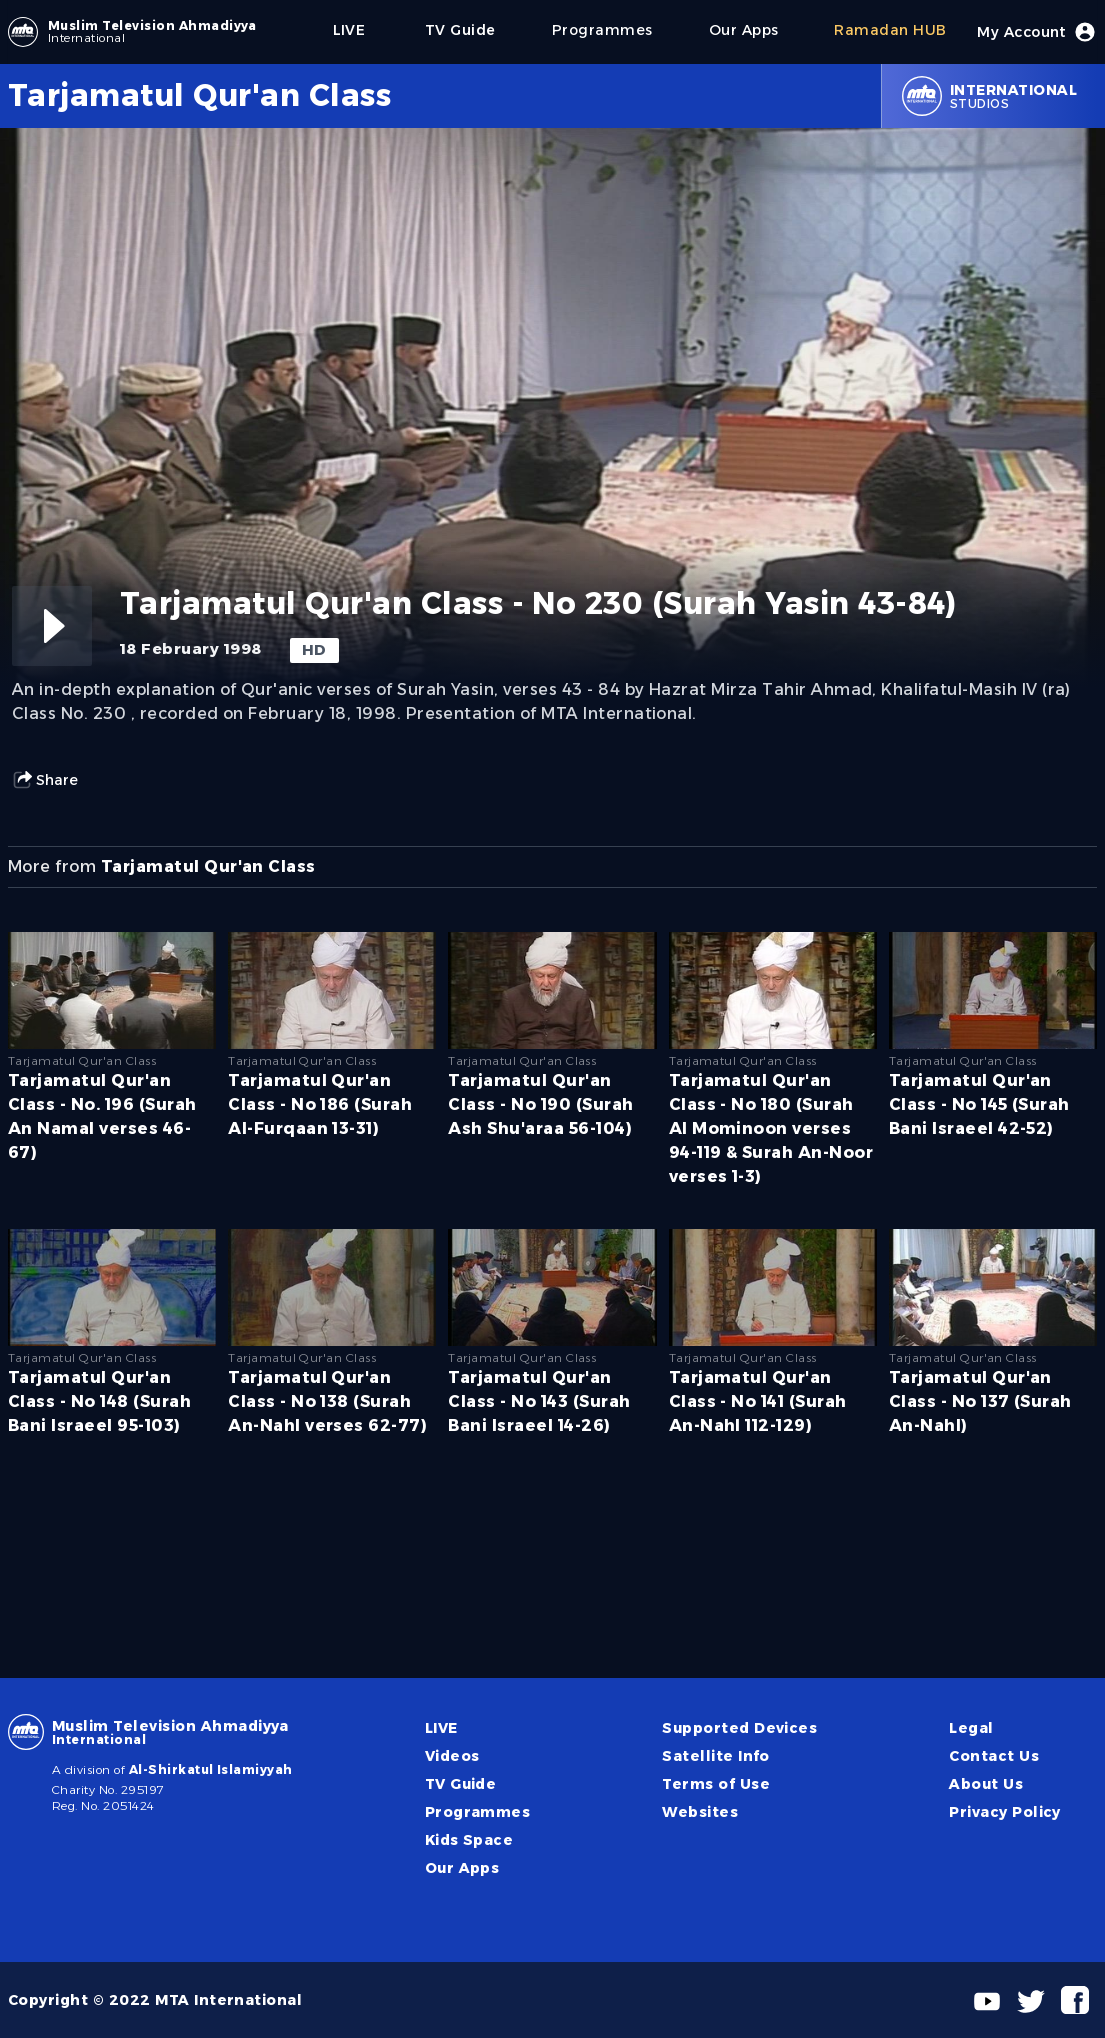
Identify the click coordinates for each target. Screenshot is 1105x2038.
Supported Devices (739, 1728)
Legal (971, 1728)
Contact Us (994, 1756)
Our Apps (462, 1868)
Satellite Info (716, 1756)
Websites (700, 1812)
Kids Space (469, 1840)
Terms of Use (716, 1784)
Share (45, 780)
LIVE (441, 1728)
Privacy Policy (1005, 1812)
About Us (986, 1784)
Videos (452, 1756)
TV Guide (461, 1784)
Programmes (478, 1812)
